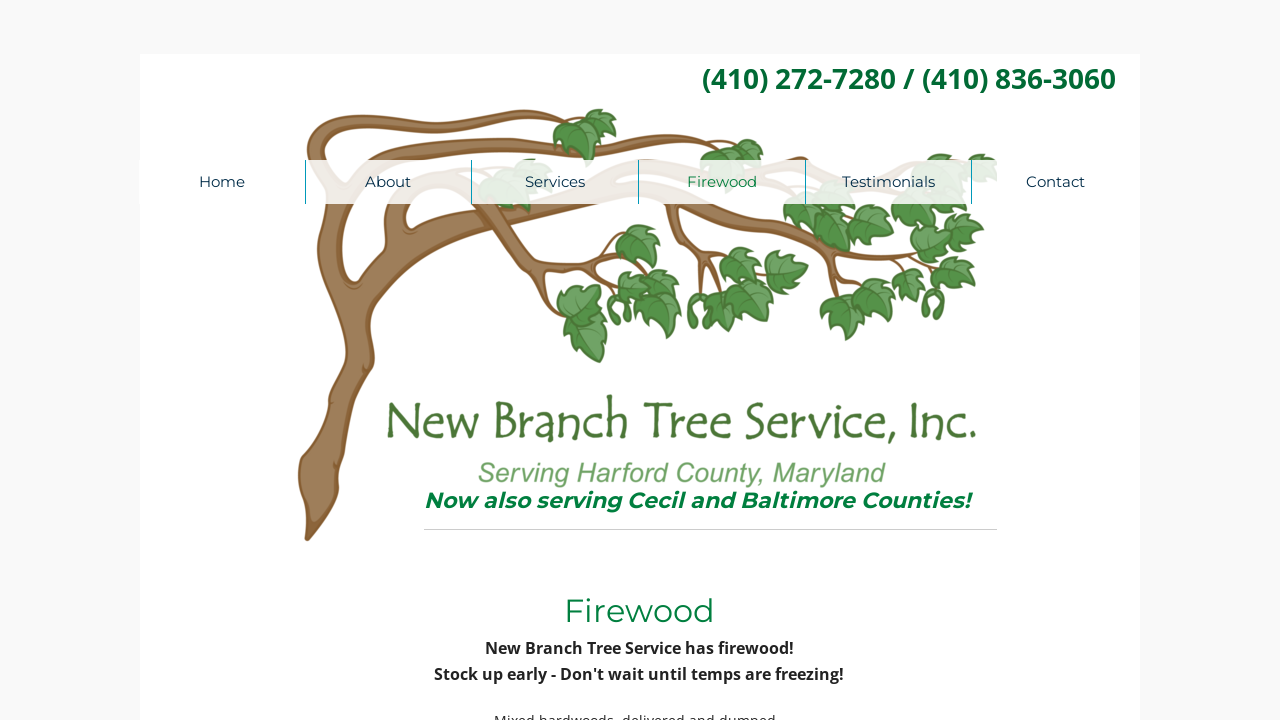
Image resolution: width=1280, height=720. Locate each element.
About (388, 181)
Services (555, 181)
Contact (1055, 181)
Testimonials (888, 181)
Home (222, 181)
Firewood (722, 181)
